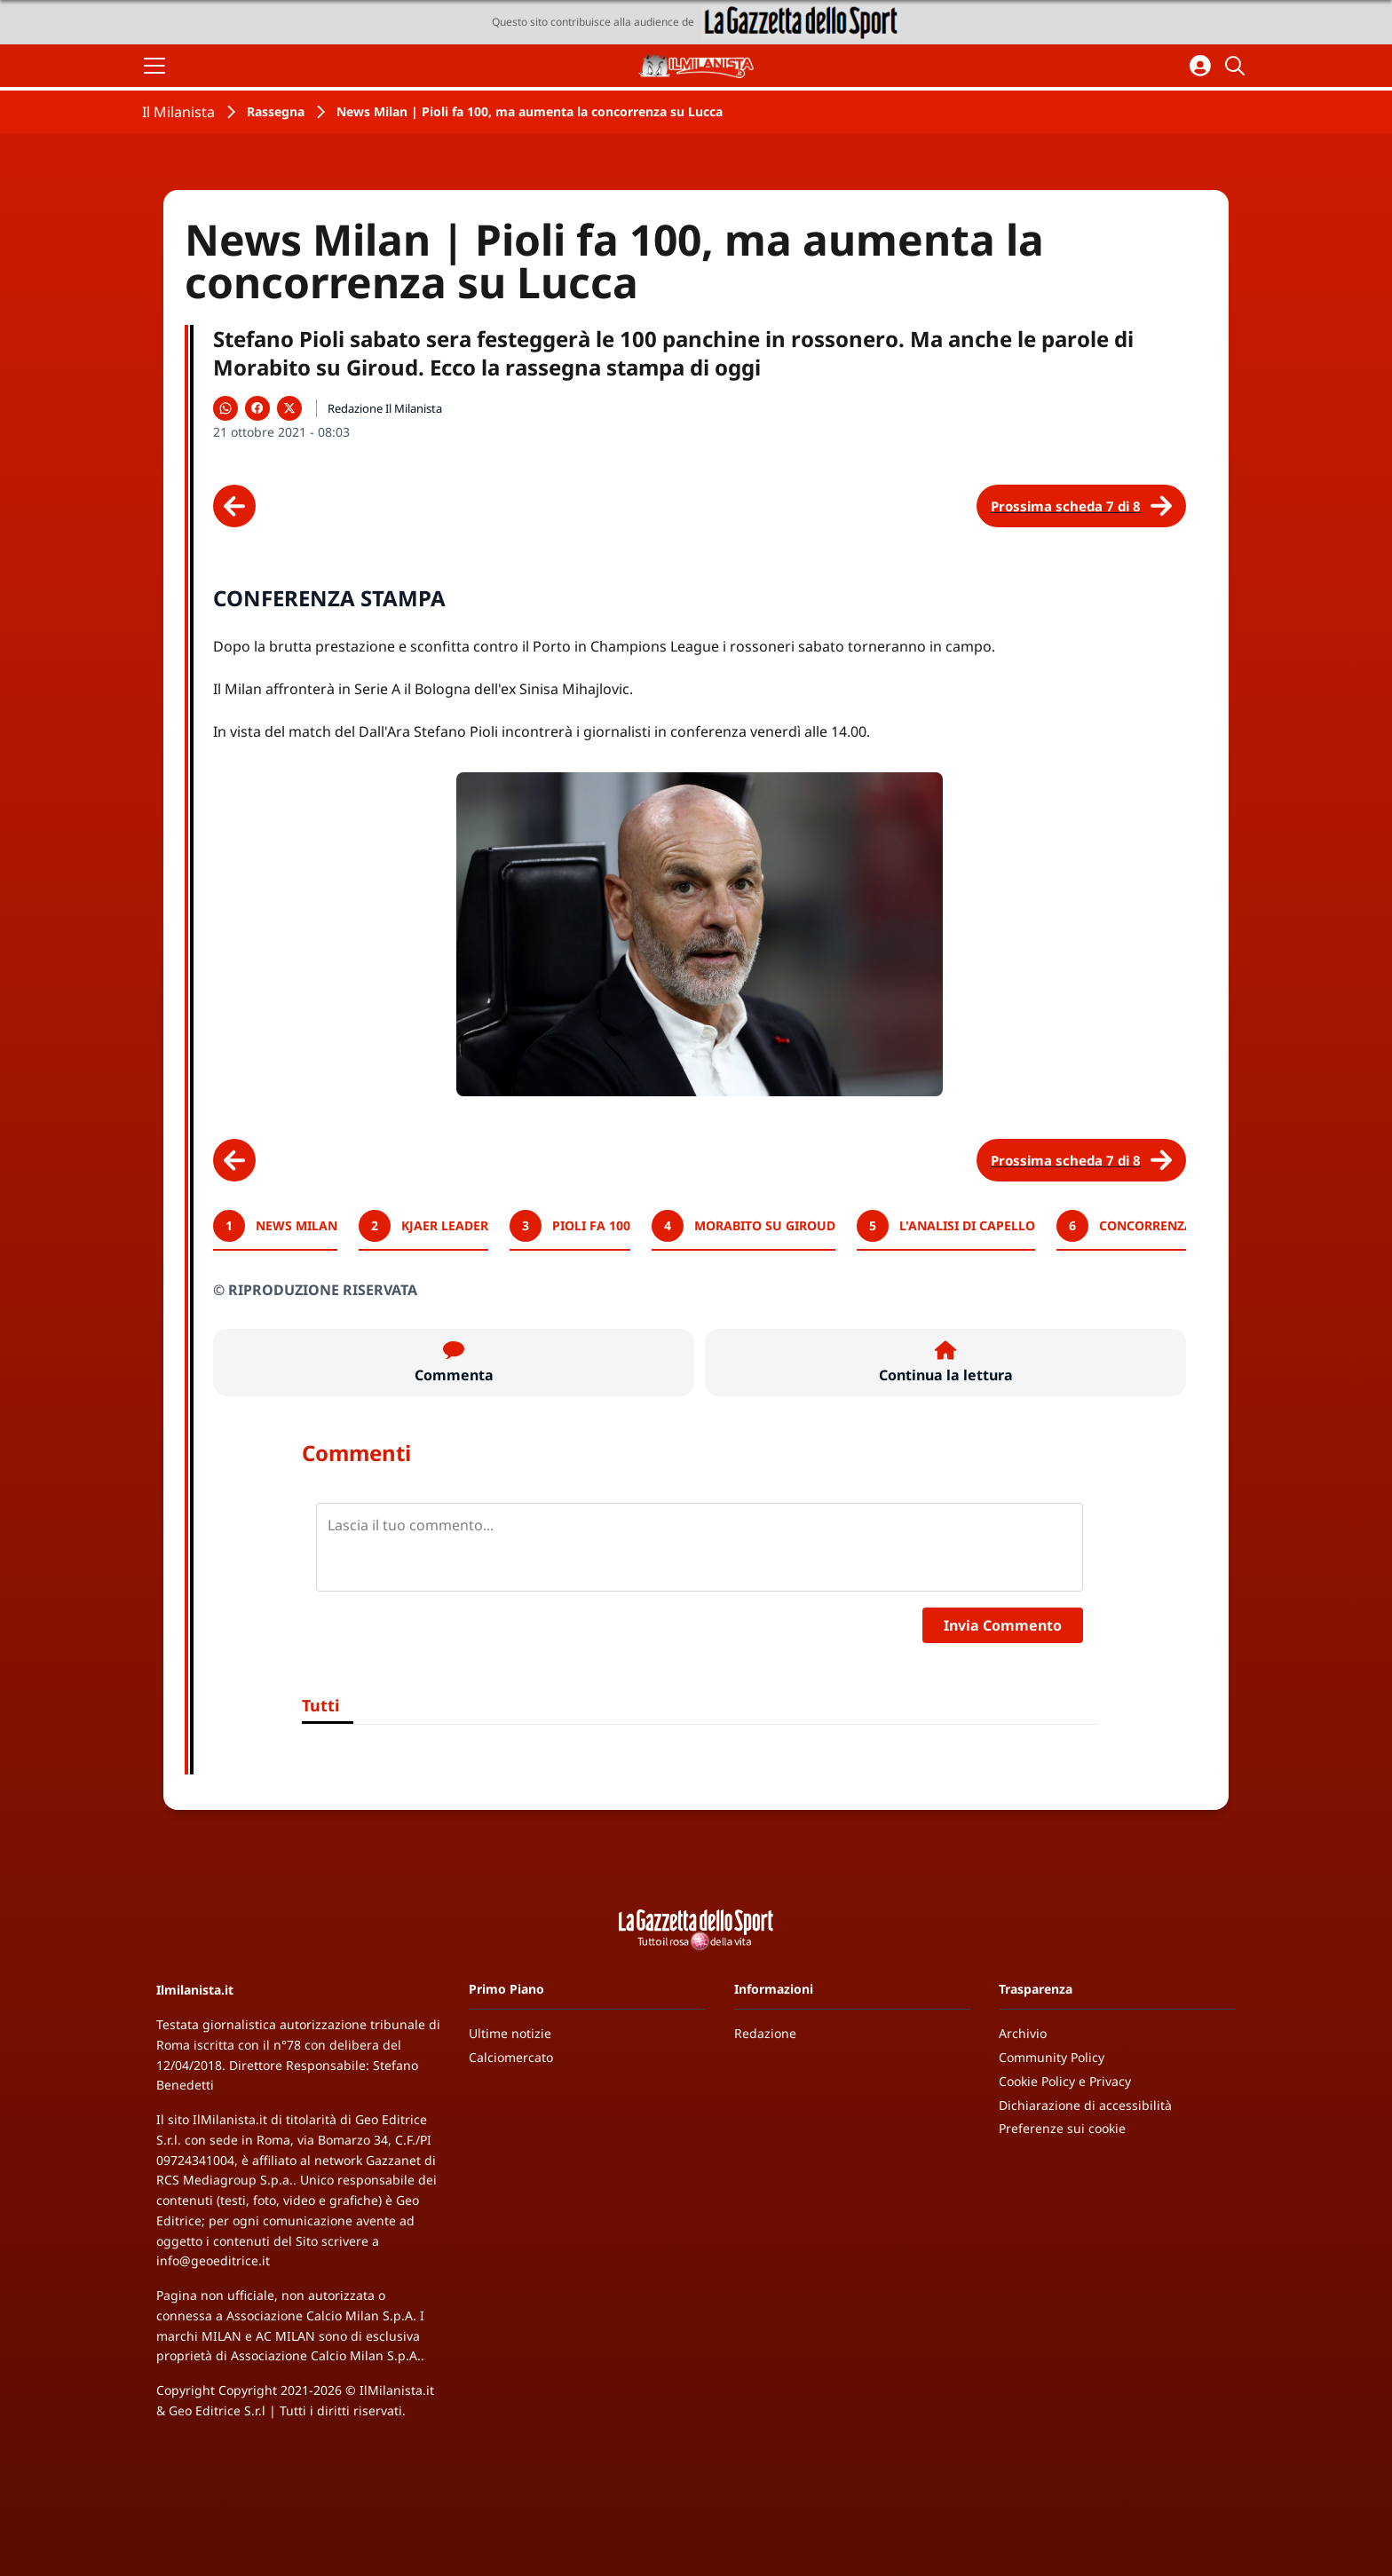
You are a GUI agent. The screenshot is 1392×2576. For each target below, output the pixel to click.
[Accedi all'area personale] (1200, 65)
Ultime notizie (510, 2033)
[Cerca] (1237, 65)
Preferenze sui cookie (1062, 2128)
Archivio (1023, 2033)
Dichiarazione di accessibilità (1085, 2105)
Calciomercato (511, 2057)
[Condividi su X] (289, 408)
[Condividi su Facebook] (257, 408)
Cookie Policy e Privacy (1065, 2081)
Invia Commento (1003, 1625)
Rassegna (275, 111)
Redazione (765, 2033)
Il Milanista (178, 112)
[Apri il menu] (154, 65)
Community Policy (1051, 2057)
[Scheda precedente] (234, 506)
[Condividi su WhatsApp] (225, 408)
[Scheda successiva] (1081, 506)
